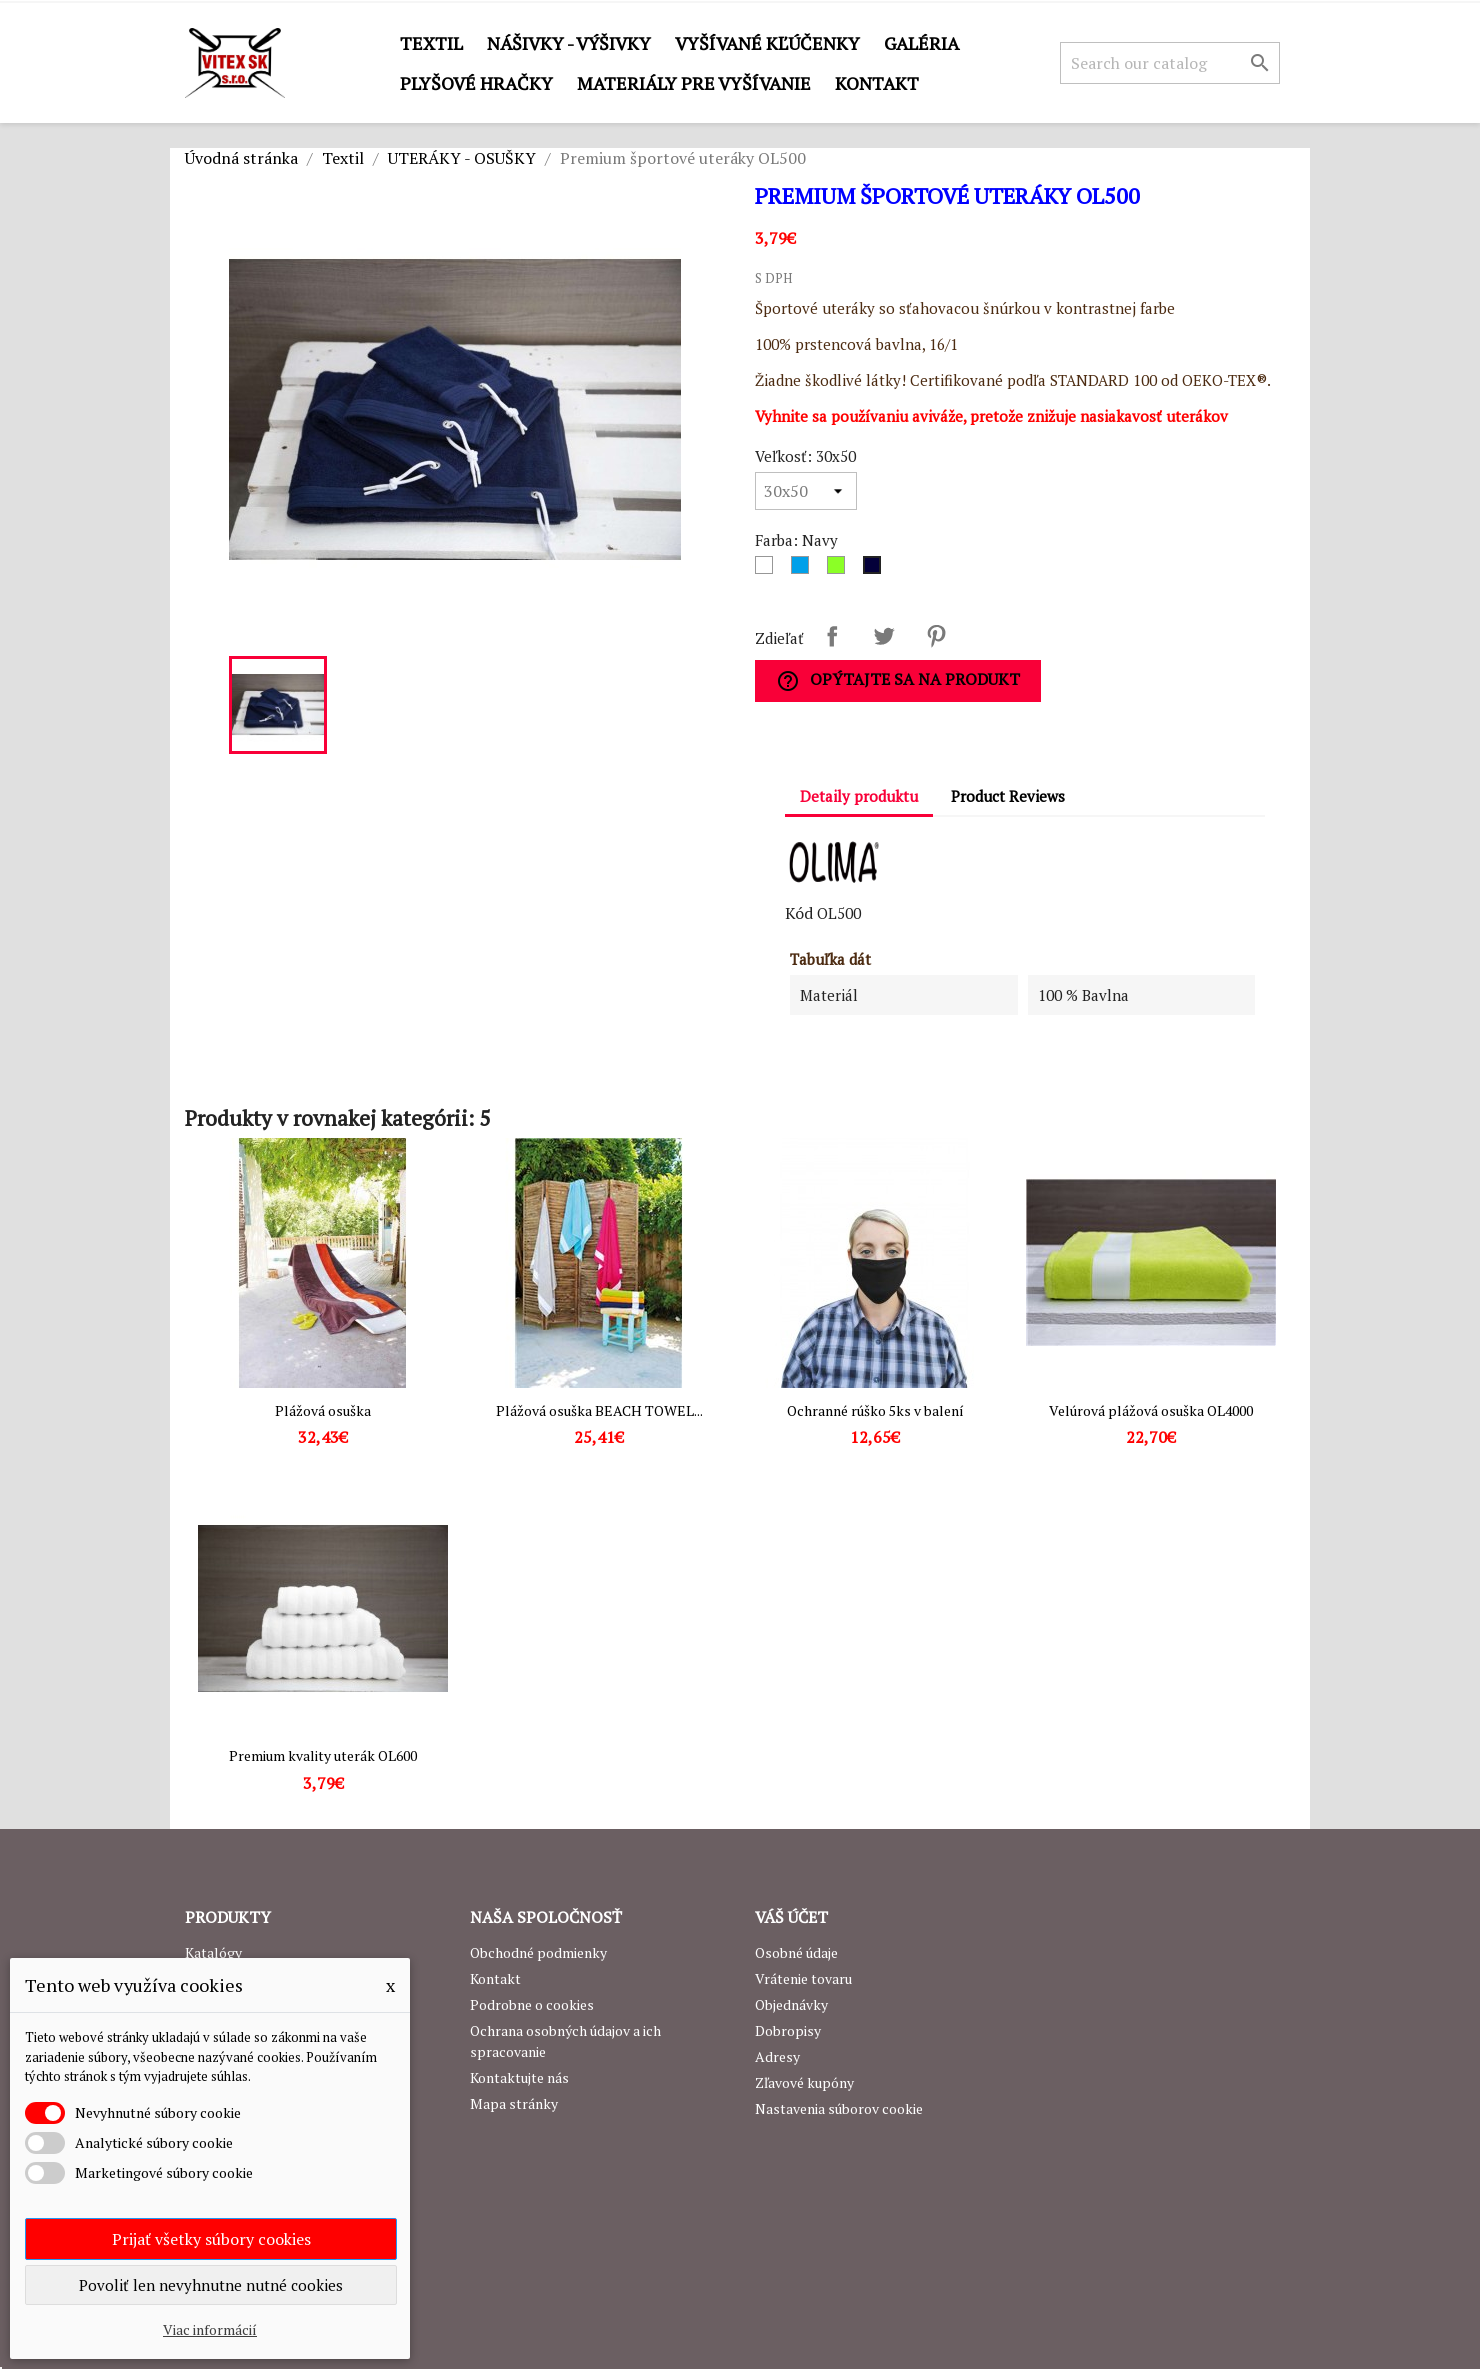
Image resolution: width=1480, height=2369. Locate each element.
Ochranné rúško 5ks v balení (875, 1410)
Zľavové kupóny (804, 2082)
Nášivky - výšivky (569, 43)
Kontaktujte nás (519, 2077)
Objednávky (791, 2004)
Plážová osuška (323, 1410)
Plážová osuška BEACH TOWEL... (599, 1410)
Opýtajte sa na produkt (898, 680)
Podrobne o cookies (532, 2004)
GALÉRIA (921, 43)
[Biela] (768, 570)
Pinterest (936, 636)
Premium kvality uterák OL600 (323, 1755)
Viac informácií (210, 2329)
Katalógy (213, 1952)
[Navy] (876, 570)
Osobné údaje (796, 1952)
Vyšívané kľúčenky (767, 43)
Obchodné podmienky (538, 1952)
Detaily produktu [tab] (859, 796)
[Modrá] (804, 570)
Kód (799, 913)
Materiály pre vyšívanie (694, 83)
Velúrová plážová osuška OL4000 (1151, 1410)
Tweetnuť (884, 636)
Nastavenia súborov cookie (839, 2108)
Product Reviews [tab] (1008, 796)
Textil (431, 43)
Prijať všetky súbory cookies (211, 2239)
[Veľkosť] (806, 491)
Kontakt (877, 83)
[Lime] (840, 570)
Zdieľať (832, 636)
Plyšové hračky (476, 83)
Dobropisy (788, 2030)
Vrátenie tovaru (803, 1978)
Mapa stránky (514, 2103)
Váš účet (791, 1917)
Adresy (777, 2056)
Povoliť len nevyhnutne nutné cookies (211, 2285)
